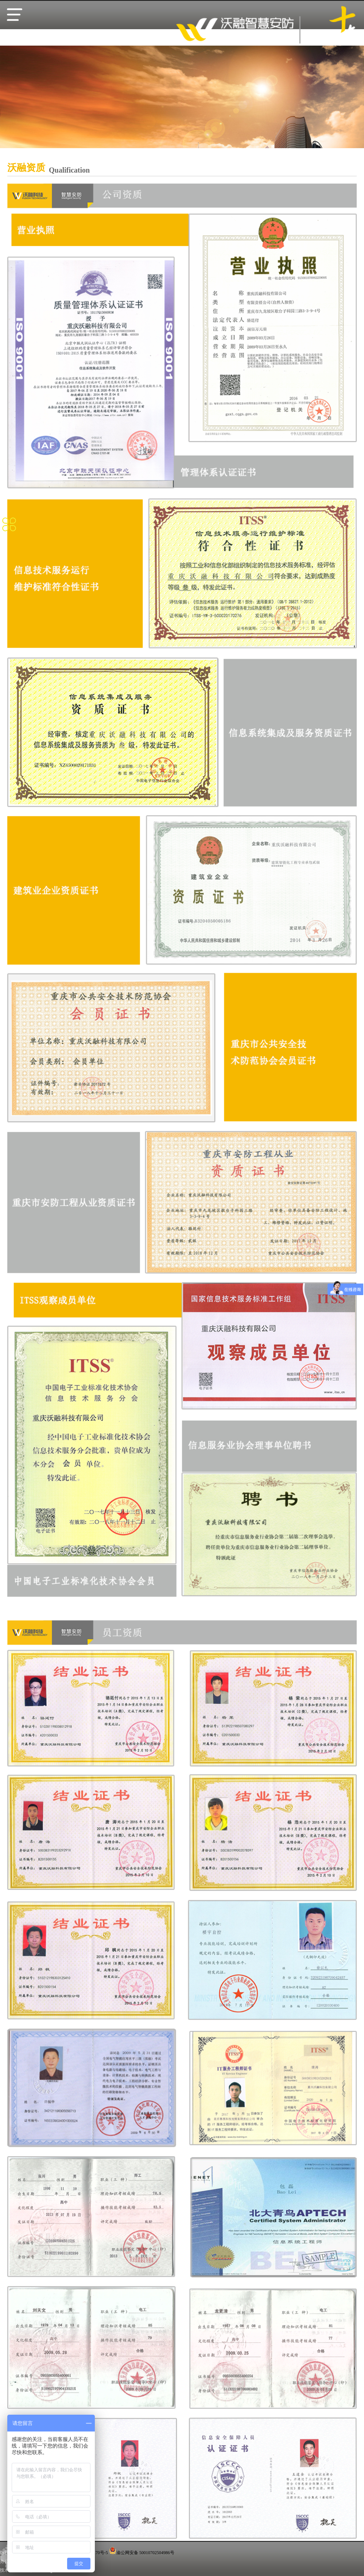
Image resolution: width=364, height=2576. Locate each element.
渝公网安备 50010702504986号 (145, 2552)
